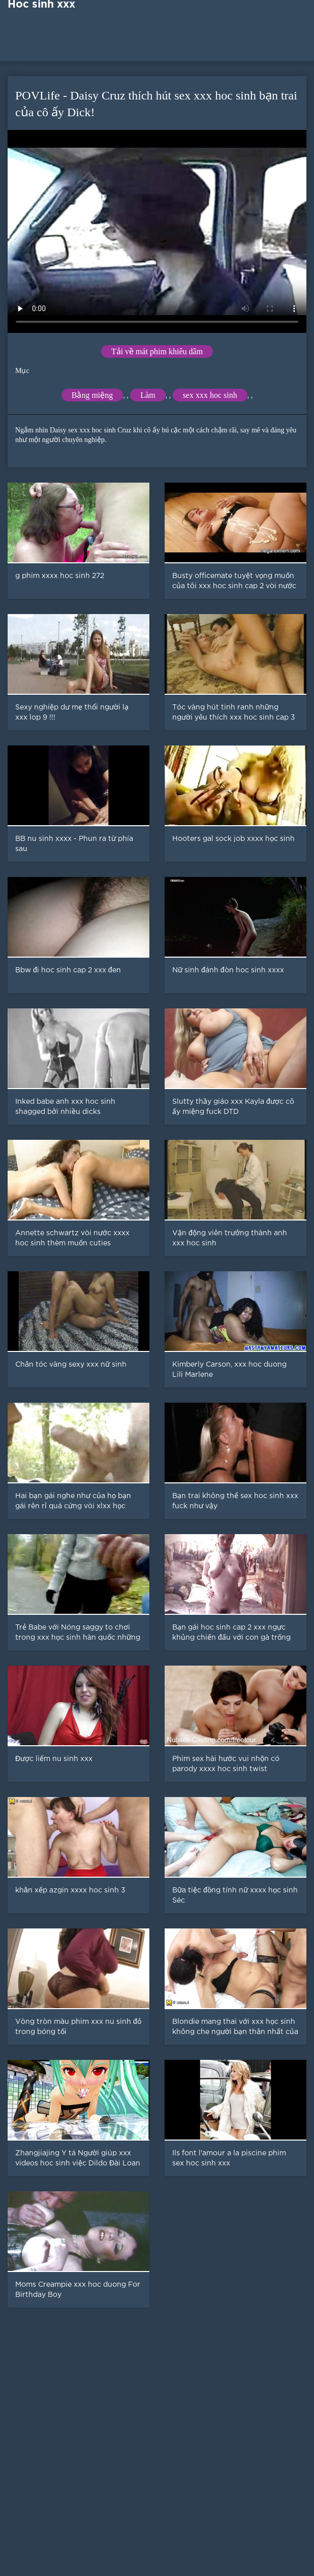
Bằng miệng (92, 395)
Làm (147, 395)
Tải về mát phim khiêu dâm (157, 351)
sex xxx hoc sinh (210, 395)
